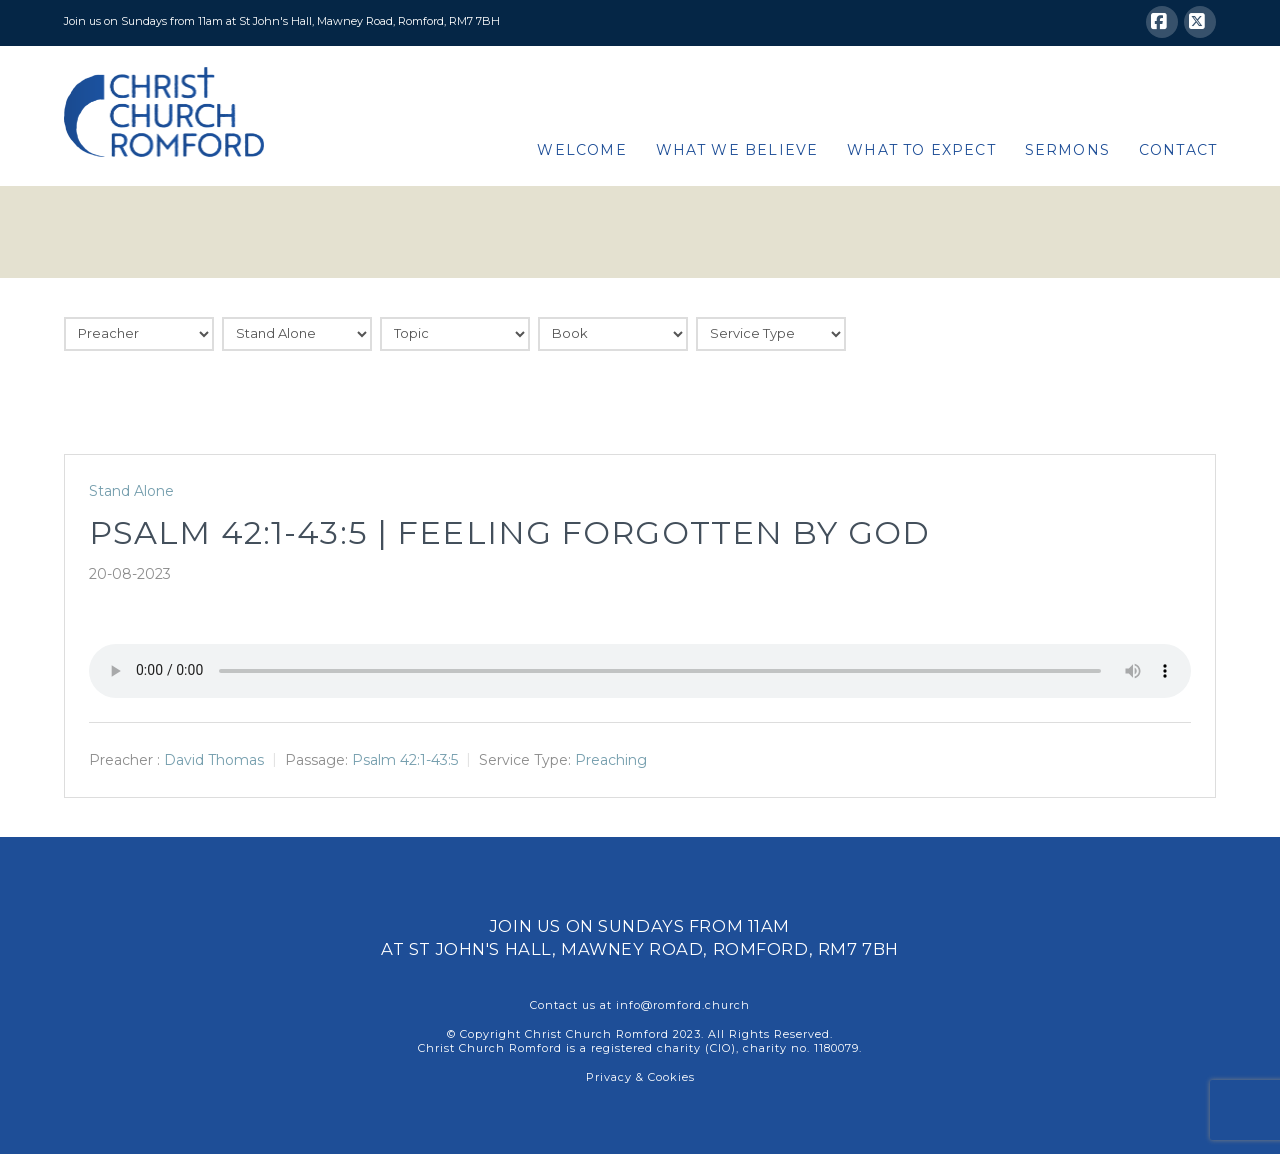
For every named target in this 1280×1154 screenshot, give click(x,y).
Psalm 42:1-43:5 (405, 760)
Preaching (611, 760)
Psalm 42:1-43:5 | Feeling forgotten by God (509, 532)
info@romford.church (683, 1005)
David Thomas (214, 760)
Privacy (609, 1077)
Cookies (671, 1077)
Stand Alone (131, 491)
